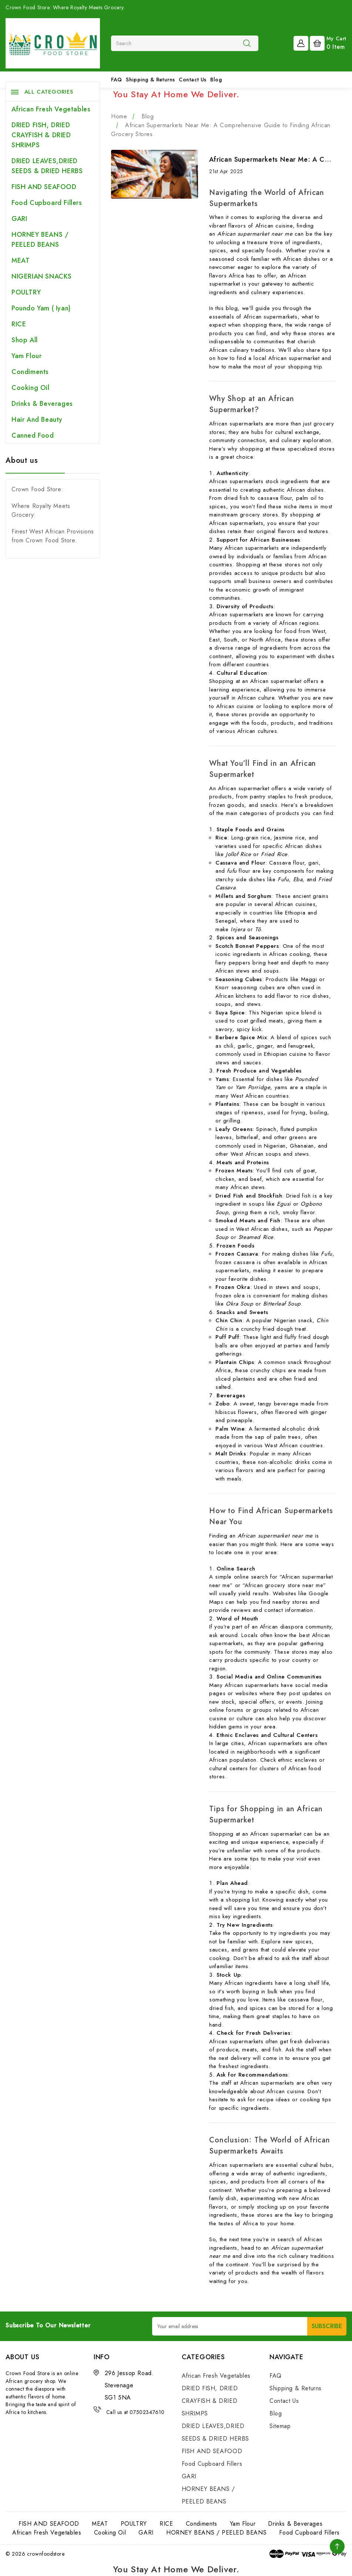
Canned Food (32, 435)
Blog (216, 79)
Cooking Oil (30, 388)
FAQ (116, 79)
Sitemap (280, 2426)
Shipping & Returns (150, 79)
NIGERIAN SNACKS (41, 276)
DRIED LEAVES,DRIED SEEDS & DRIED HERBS (47, 166)
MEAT (20, 260)
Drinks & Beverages (42, 403)
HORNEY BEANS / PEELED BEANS (39, 239)
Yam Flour (26, 356)
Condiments (30, 372)
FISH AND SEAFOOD (44, 187)
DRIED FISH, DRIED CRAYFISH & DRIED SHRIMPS (41, 135)
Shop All (24, 340)
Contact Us (193, 79)
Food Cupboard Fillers (46, 203)
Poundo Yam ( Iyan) (41, 308)
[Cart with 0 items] (328, 42)
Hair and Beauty (37, 419)
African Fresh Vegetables (50, 109)
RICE (18, 324)
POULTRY (26, 292)
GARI (19, 218)
